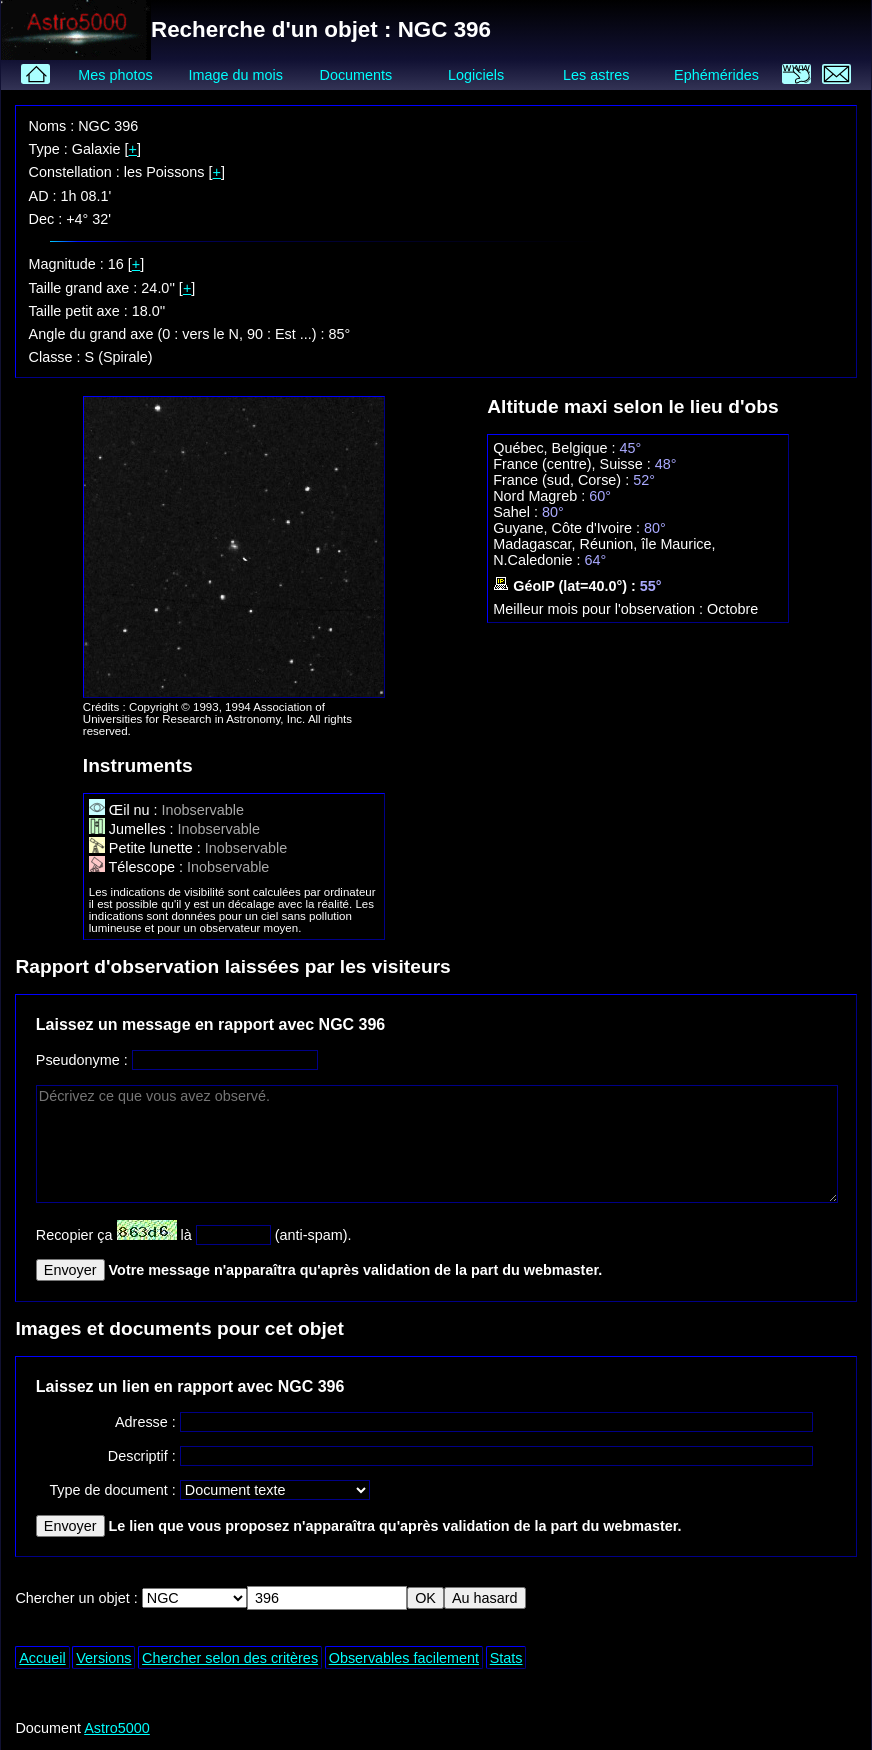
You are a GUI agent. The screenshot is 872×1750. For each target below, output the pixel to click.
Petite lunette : (147, 848)
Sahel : (517, 512)
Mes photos (115, 75)
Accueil (42, 1658)
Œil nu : (125, 810)
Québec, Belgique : (556, 448)
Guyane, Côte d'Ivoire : (568, 528)
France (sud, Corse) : (563, 480)
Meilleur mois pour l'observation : (600, 609)
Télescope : (138, 867)
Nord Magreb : (541, 496)
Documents (356, 75)
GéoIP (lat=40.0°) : (566, 586)
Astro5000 (117, 1728)
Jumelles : (133, 829)
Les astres (596, 75)
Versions (103, 1658)
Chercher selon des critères (230, 1658)
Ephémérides (716, 75)
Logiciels (476, 75)
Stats (506, 1658)
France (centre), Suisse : (574, 464)
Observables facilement (404, 1658)
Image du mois (236, 75)
